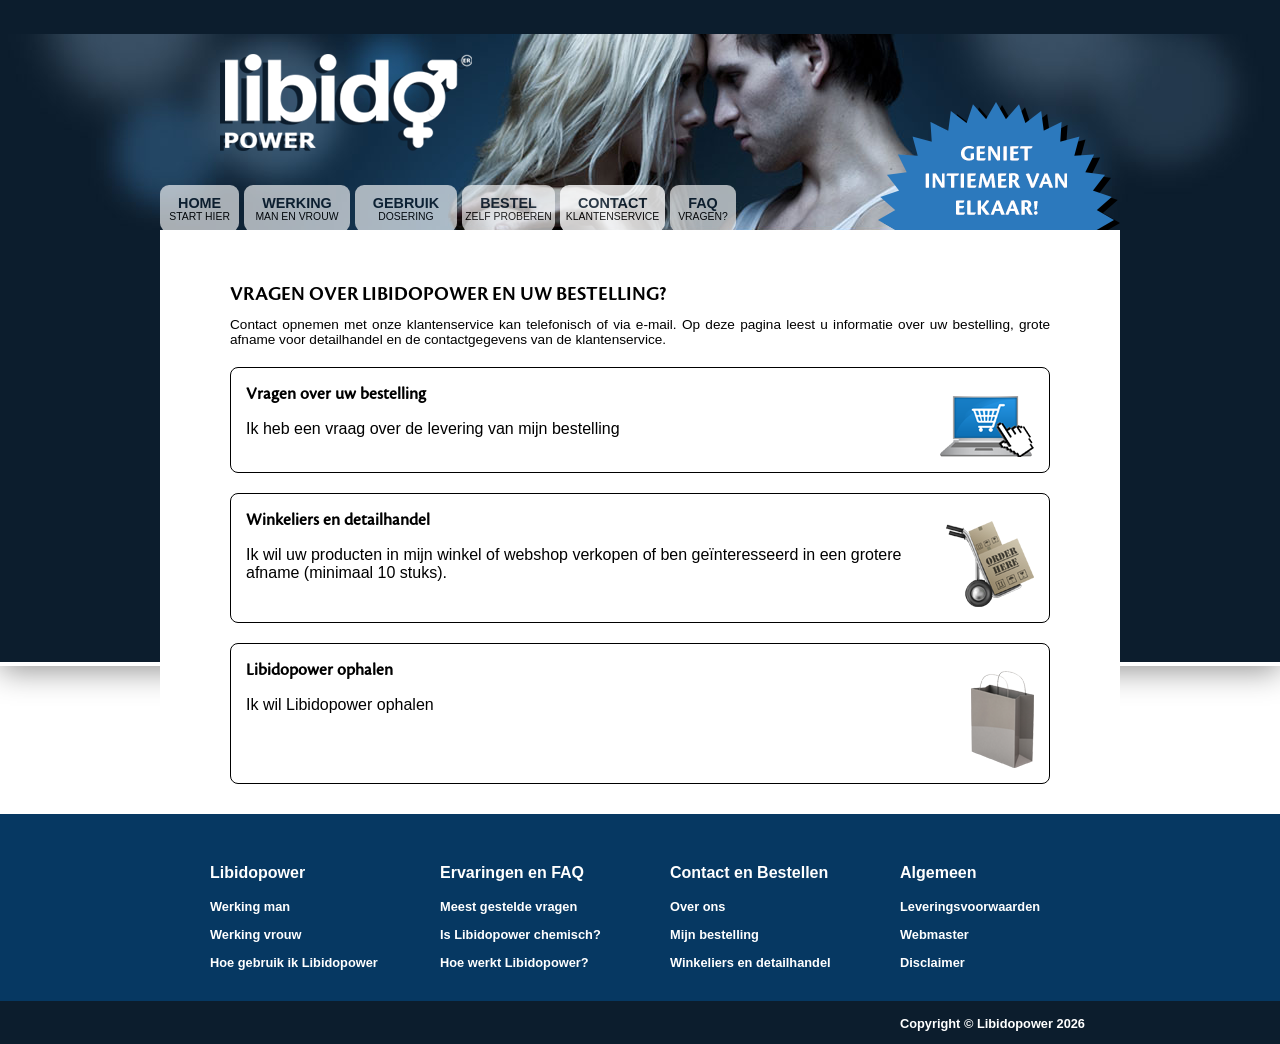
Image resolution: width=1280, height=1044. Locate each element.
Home (199, 203)
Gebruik (406, 203)
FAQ (703, 203)
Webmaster (934, 934)
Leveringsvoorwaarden (970, 906)
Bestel (508, 203)
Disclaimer (932, 962)
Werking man (250, 906)
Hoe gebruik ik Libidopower (294, 962)
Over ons (697, 906)
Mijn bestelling (714, 934)
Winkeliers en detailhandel (750, 962)
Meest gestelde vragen (508, 906)
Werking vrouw (256, 934)
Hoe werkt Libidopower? (514, 962)
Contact (612, 203)
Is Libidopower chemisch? (520, 934)
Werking (297, 203)
